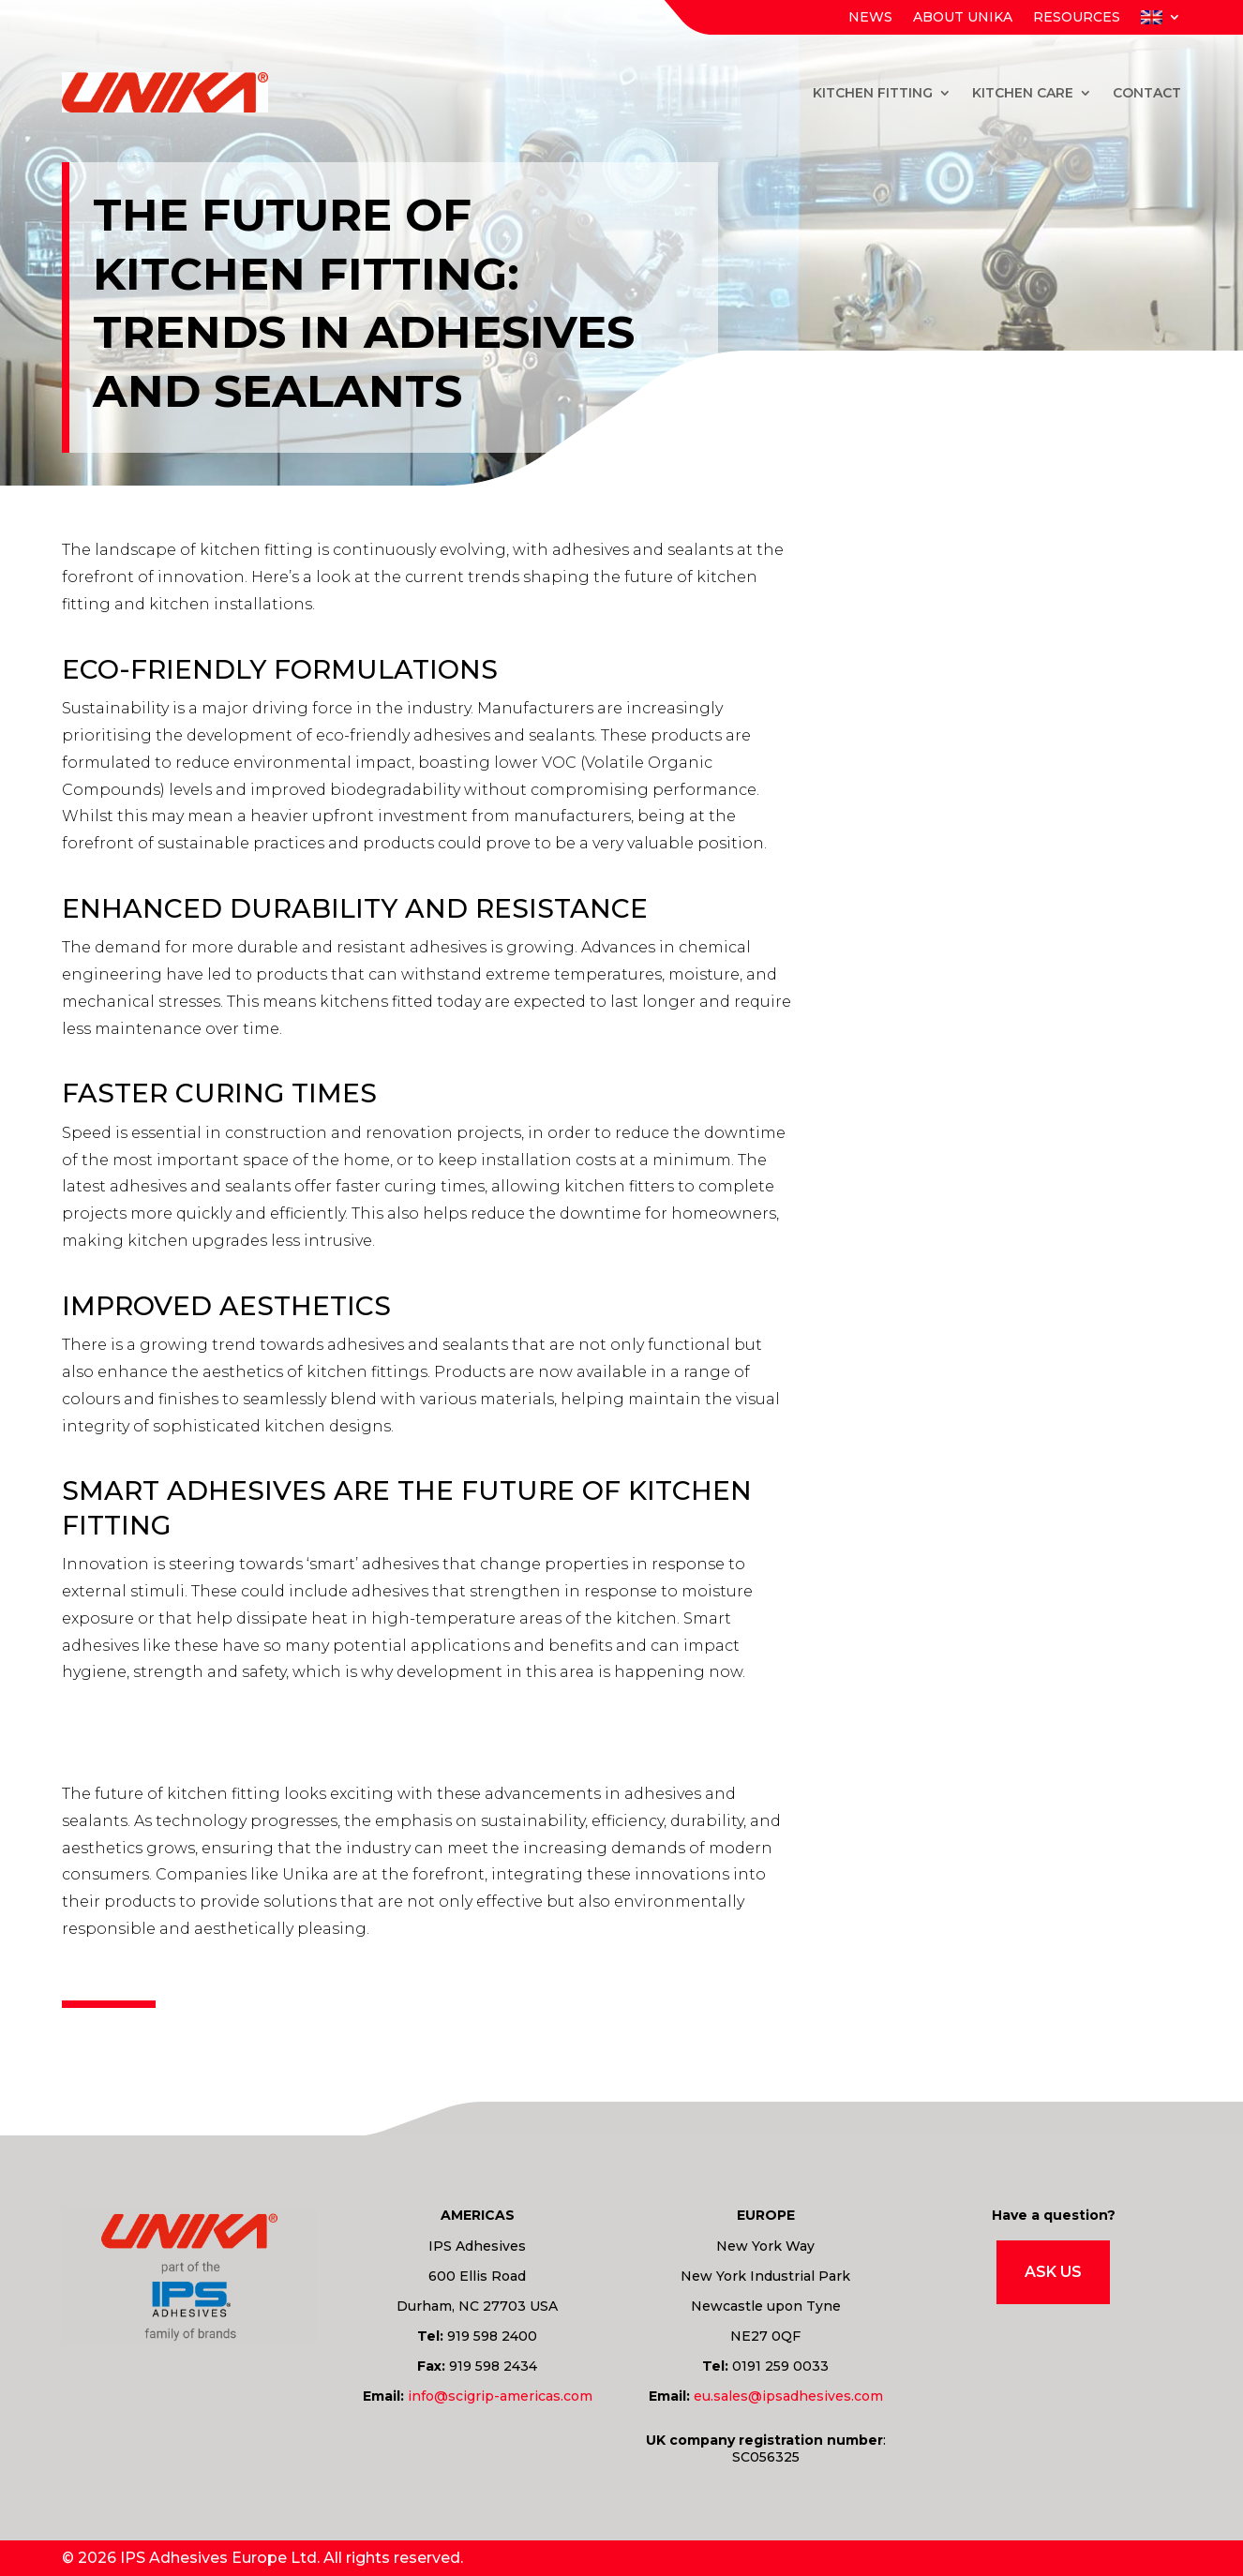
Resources (1076, 17)
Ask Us (1053, 2272)
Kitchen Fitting (873, 92)
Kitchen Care (1022, 92)
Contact (1147, 92)
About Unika (962, 17)
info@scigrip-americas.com (500, 2396)
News (870, 17)
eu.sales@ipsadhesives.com (788, 2396)
